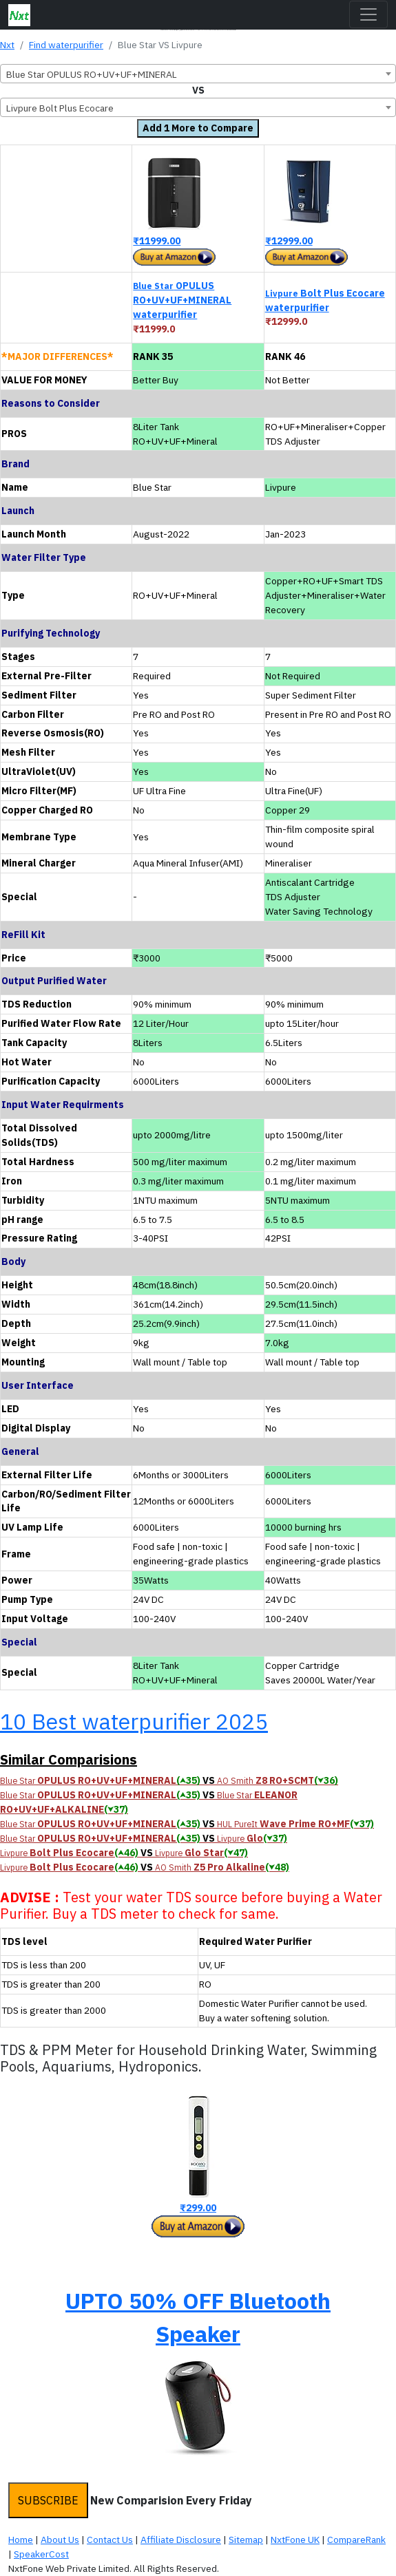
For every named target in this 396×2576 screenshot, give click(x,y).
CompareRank (356, 2539)
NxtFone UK (295, 2539)
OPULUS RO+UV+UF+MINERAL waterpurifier (182, 300)
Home (20, 2539)
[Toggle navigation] (368, 14)
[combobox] (198, 73)
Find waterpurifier (66, 45)
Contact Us (110, 2539)
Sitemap (246, 2539)
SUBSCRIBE (48, 2500)
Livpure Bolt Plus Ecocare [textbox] (60, 108)
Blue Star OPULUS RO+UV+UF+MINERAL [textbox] (91, 74)
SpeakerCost (41, 2554)
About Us (60, 2539)
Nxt (7, 45)
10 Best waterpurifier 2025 (134, 1721)
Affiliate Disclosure (180, 2539)
